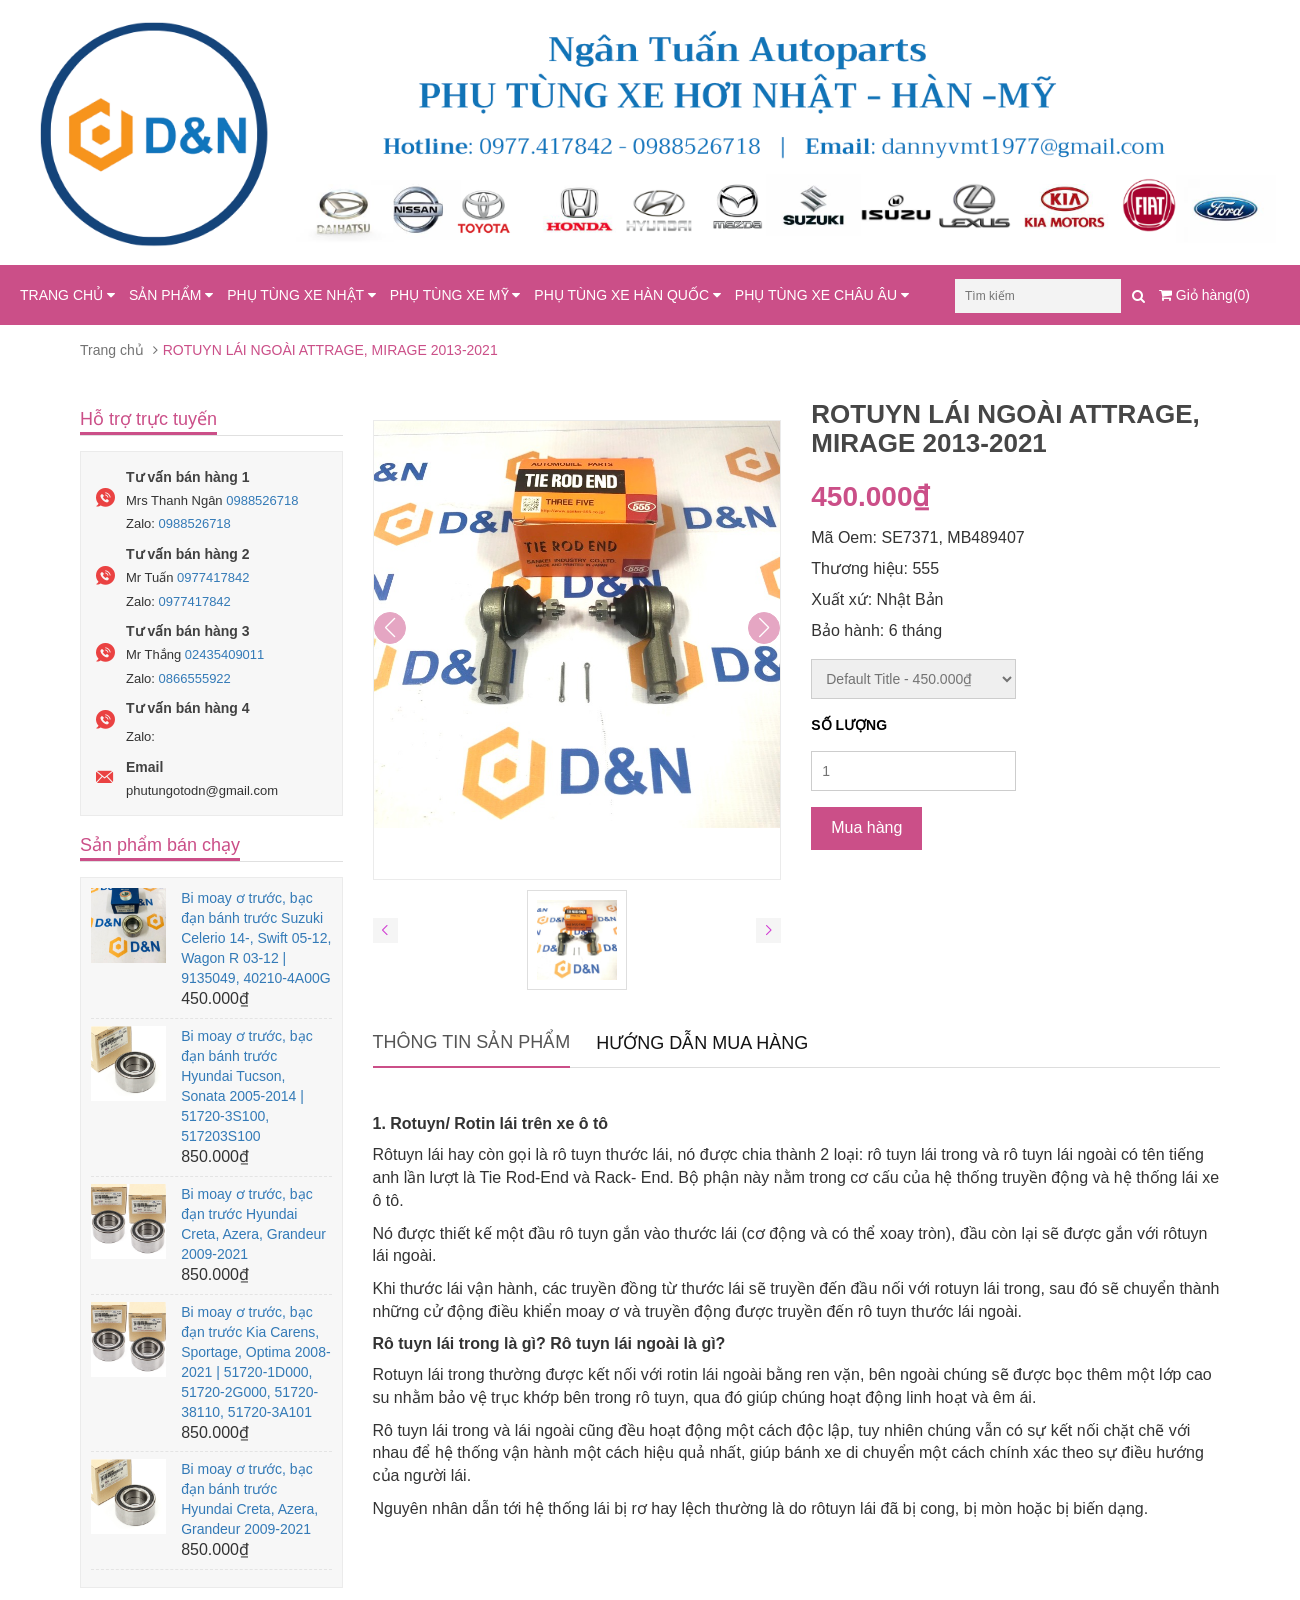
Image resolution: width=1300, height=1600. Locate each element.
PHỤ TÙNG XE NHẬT (301, 295)
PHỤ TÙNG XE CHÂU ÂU (822, 295)
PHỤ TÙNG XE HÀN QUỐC (627, 295)
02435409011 (225, 654)
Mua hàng (866, 827)
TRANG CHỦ (67, 295)
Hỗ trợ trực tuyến (148, 419)
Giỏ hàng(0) (1204, 295)
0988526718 (262, 500)
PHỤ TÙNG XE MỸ (455, 295)
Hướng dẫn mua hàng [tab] (702, 1043)
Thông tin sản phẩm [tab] (472, 1042)
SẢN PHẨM (171, 295)
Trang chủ (112, 350)
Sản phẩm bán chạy (160, 845)
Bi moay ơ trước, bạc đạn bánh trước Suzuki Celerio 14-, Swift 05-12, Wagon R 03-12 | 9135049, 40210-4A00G (256, 938)
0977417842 (213, 577)
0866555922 (195, 678)
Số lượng (849, 725)
